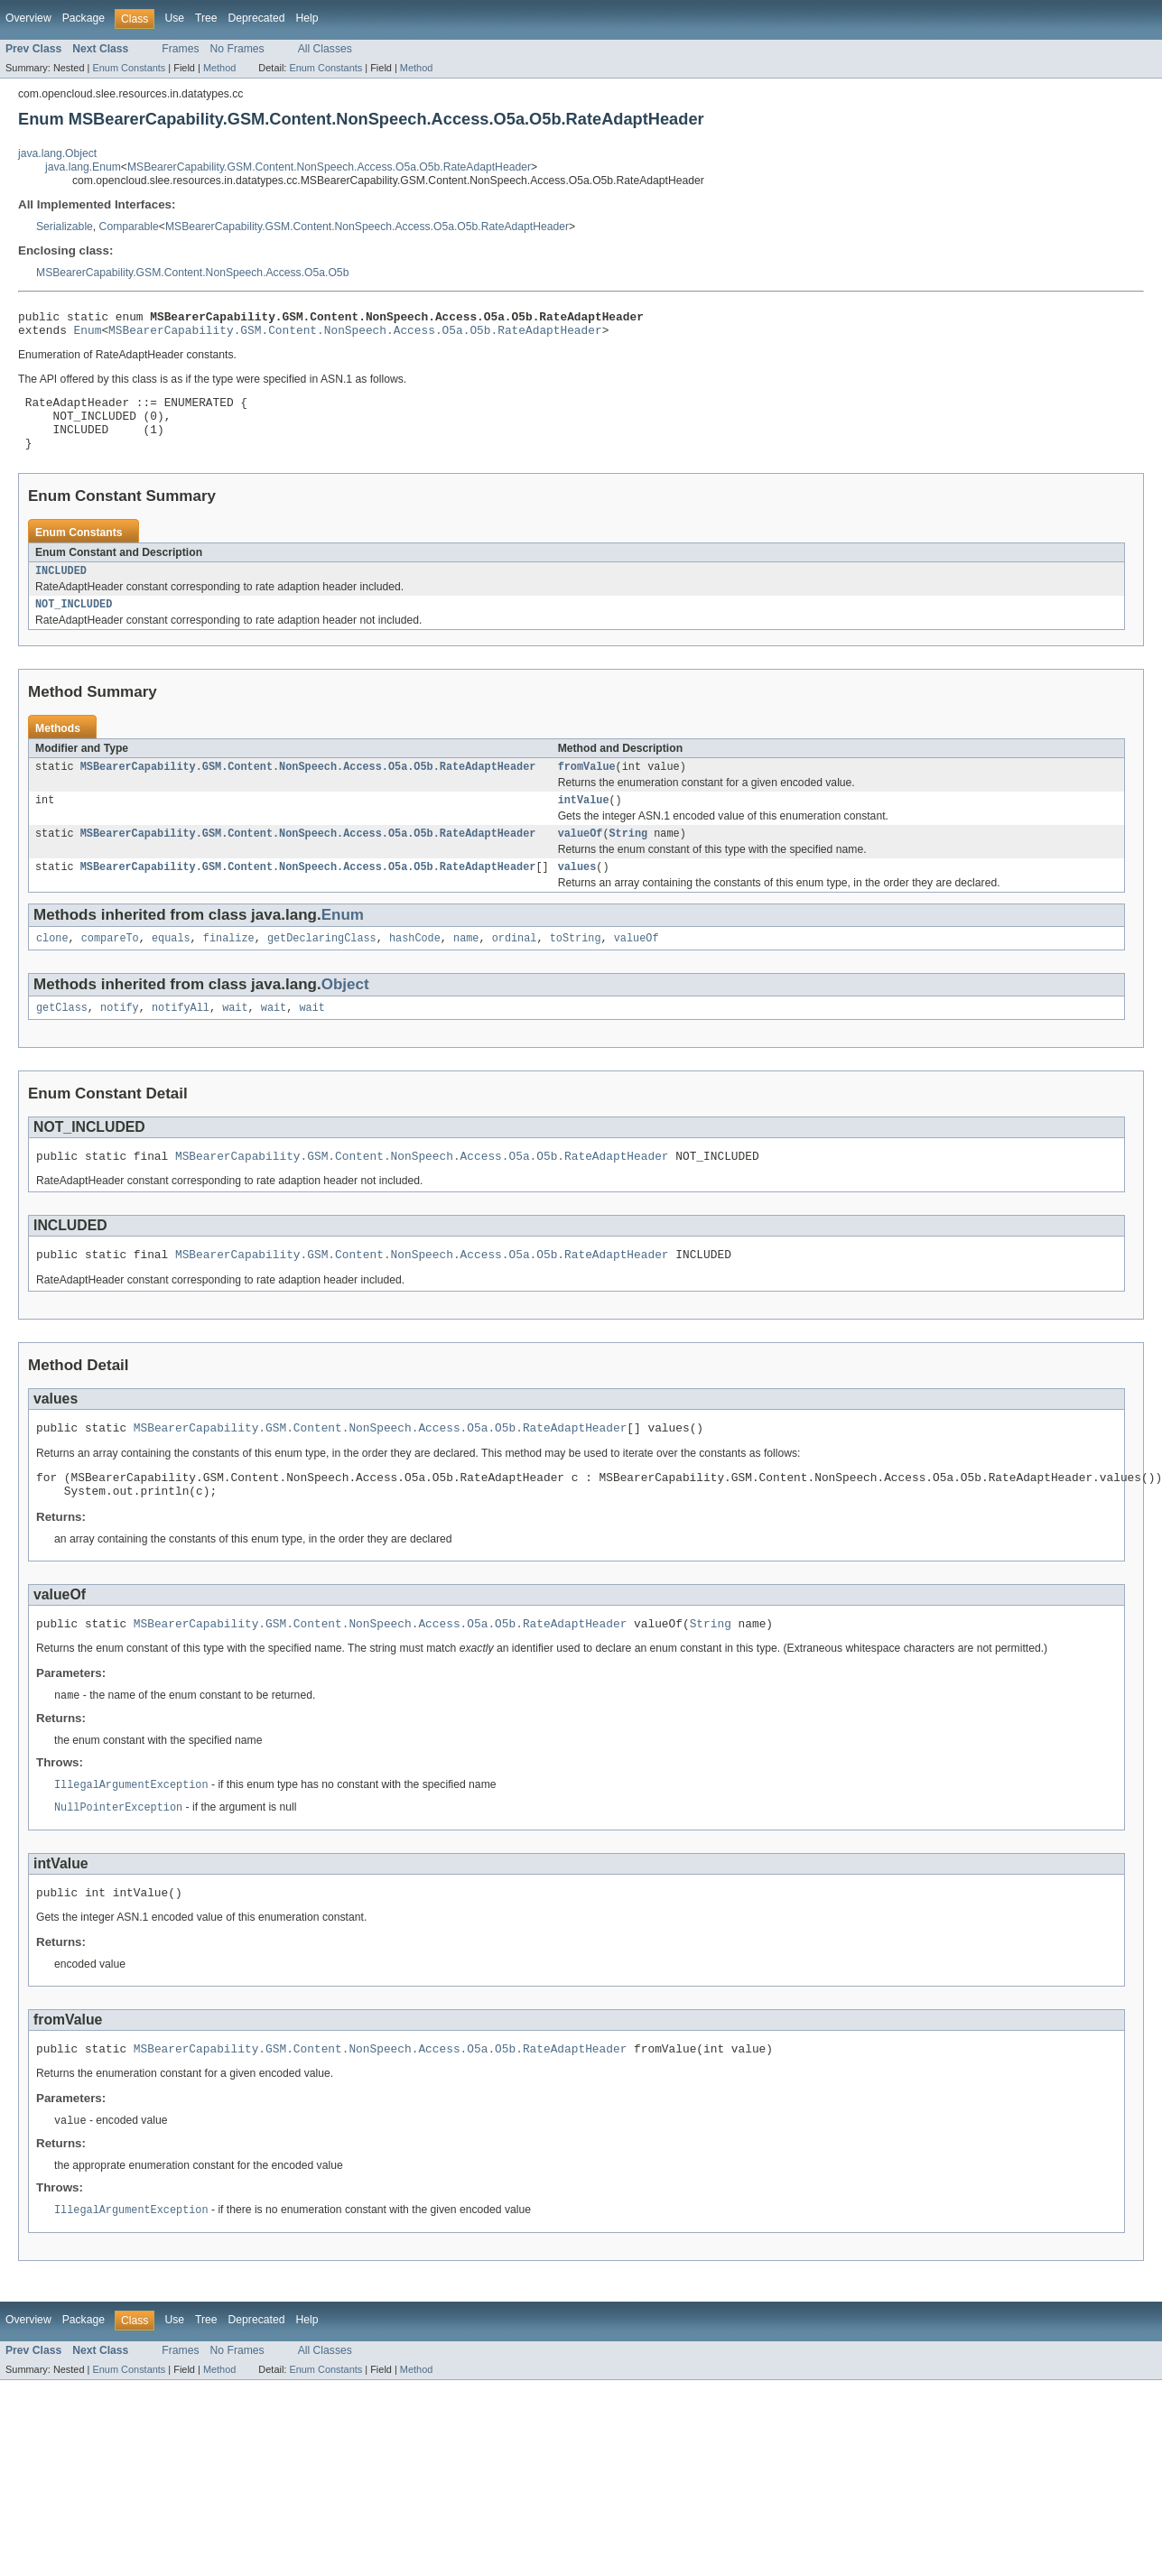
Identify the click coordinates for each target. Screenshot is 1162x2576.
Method (219, 67)
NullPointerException (118, 1856)
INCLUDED (61, 588)
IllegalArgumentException (131, 1833)
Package (83, 18)
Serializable (64, 226)
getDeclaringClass (321, 966)
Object (345, 1013)
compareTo (110, 966)
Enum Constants (128, 67)
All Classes (325, 48)
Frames (180, 48)
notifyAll (180, 1038)
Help (306, 18)
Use (174, 18)
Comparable (129, 226)
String (628, 858)
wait (234, 1038)
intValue (583, 823)
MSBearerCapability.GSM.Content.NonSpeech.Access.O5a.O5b (192, 272)
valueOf (580, 858)
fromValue (587, 788)
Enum (88, 335)
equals (171, 966)
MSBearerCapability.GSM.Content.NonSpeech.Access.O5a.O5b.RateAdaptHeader (329, 167)
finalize (229, 966)
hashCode (415, 966)
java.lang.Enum (83, 167)
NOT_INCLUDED (73, 623)
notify (119, 1038)
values (577, 893)
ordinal (514, 966)
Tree (206, 18)
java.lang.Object (57, 153)
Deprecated (256, 18)
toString (575, 966)
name (466, 966)
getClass (62, 1038)
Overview (28, 18)
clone (52, 966)
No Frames (237, 48)
